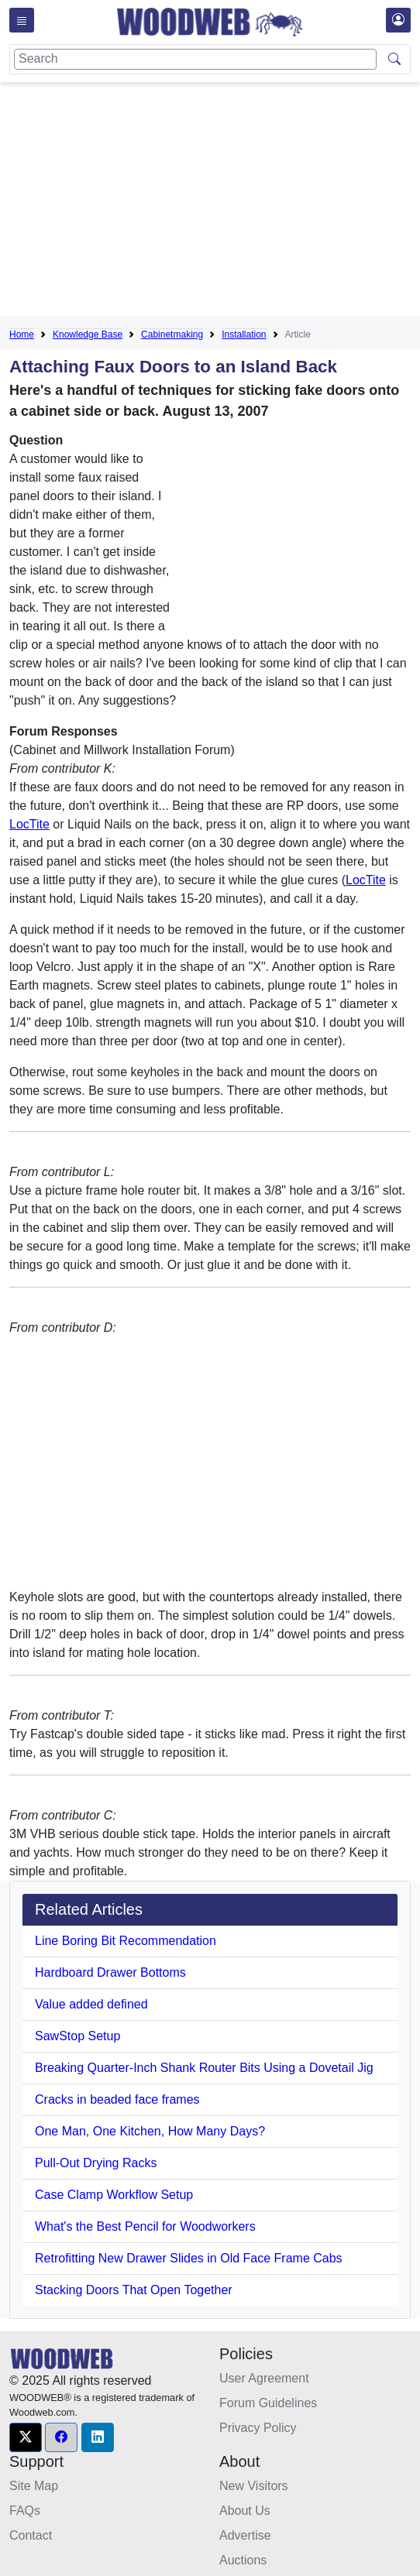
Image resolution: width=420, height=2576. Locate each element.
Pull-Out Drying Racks (96, 2163)
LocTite (29, 824)
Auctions (243, 2560)
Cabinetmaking (172, 334)
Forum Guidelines (268, 2403)
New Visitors (253, 2485)
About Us (244, 2510)
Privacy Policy (258, 2427)
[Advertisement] (214, 202)
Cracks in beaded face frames (117, 2099)
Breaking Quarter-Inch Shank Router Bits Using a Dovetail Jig (204, 2067)
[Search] (195, 59)
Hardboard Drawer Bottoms (110, 1972)
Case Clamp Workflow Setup (114, 2194)
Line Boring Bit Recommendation (125, 1940)
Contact (30, 2535)
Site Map (33, 2485)
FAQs (24, 2510)
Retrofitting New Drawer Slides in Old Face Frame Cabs (189, 2258)
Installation (244, 334)
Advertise (245, 2535)
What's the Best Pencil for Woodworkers (145, 2226)
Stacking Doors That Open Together (133, 2289)
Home (21, 334)
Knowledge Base (87, 334)
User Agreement (264, 2378)
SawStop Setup (77, 2036)
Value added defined (91, 2004)
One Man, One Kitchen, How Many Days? (150, 2131)
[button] (25, 2437)
